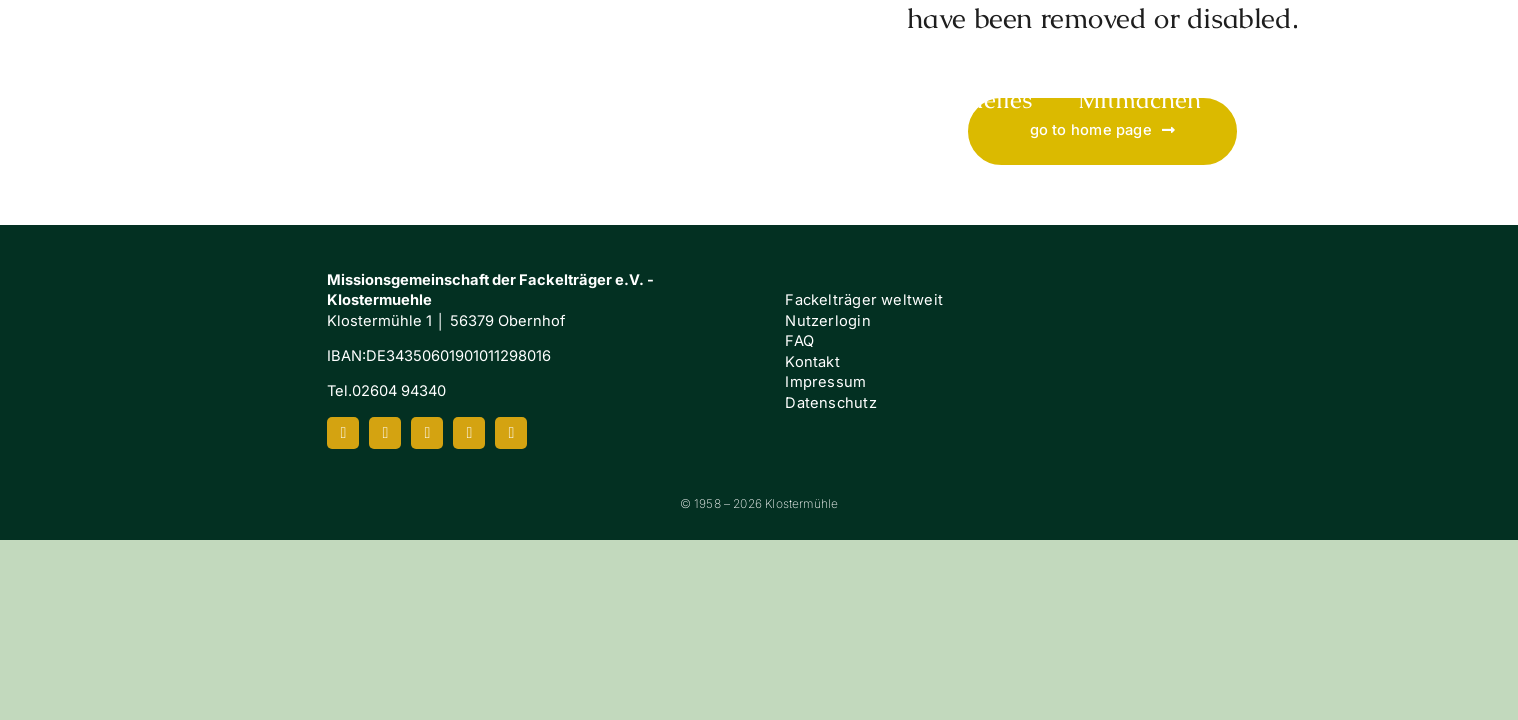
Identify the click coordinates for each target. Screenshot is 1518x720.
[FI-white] (1331, 331)
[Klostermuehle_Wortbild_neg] (148, 28)
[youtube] (427, 433)
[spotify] (469, 433)
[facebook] (343, 433)
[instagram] (385, 433)
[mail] (511, 433)
